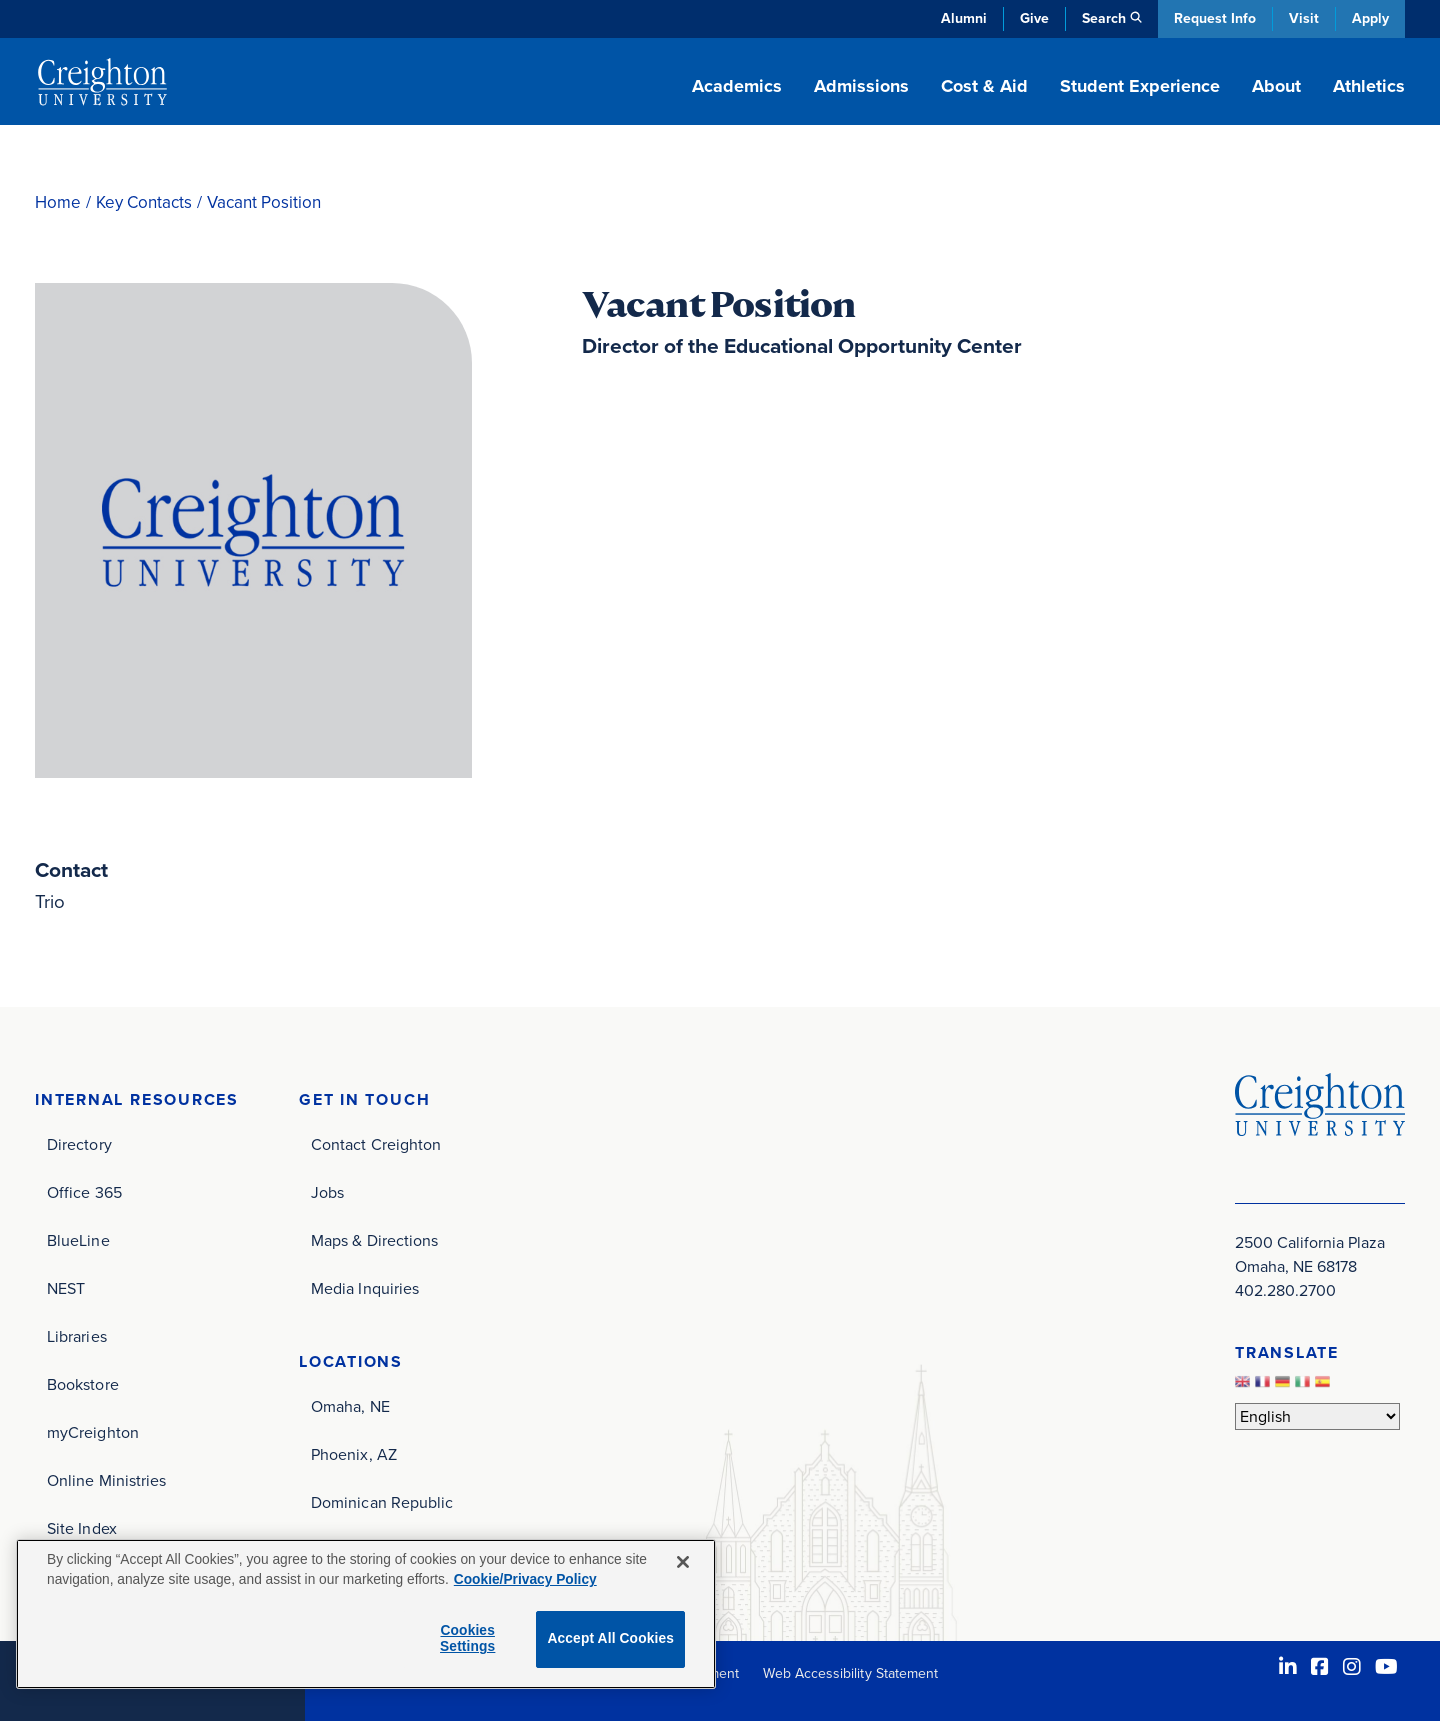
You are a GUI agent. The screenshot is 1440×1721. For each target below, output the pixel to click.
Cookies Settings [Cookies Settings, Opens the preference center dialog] (467, 1639)
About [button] (1276, 86)
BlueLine (78, 1240)
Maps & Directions (374, 1240)
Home (58, 202)
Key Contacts (144, 202)
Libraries (77, 1336)
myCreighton (93, 1432)
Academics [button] (737, 86)
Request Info (1215, 18)
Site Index (82, 1528)
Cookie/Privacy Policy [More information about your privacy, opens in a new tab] (525, 1579)
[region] (366, 1614)
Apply (1370, 18)
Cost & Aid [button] (984, 86)
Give (1034, 18)
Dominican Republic (382, 1502)
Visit (1304, 18)
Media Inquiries (365, 1288)
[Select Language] (1317, 1416)
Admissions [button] (861, 86)
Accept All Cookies (610, 1638)
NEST (66, 1288)
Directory (79, 1144)
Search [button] (1104, 18)
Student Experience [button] (1140, 86)
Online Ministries (106, 1480)
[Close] (683, 1562)
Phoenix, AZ (354, 1454)
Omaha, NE (350, 1406)
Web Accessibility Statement (850, 1673)
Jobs (327, 1192)
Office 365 (84, 1192)
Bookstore (83, 1384)
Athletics (1369, 86)
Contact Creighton (376, 1144)
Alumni (964, 18)
